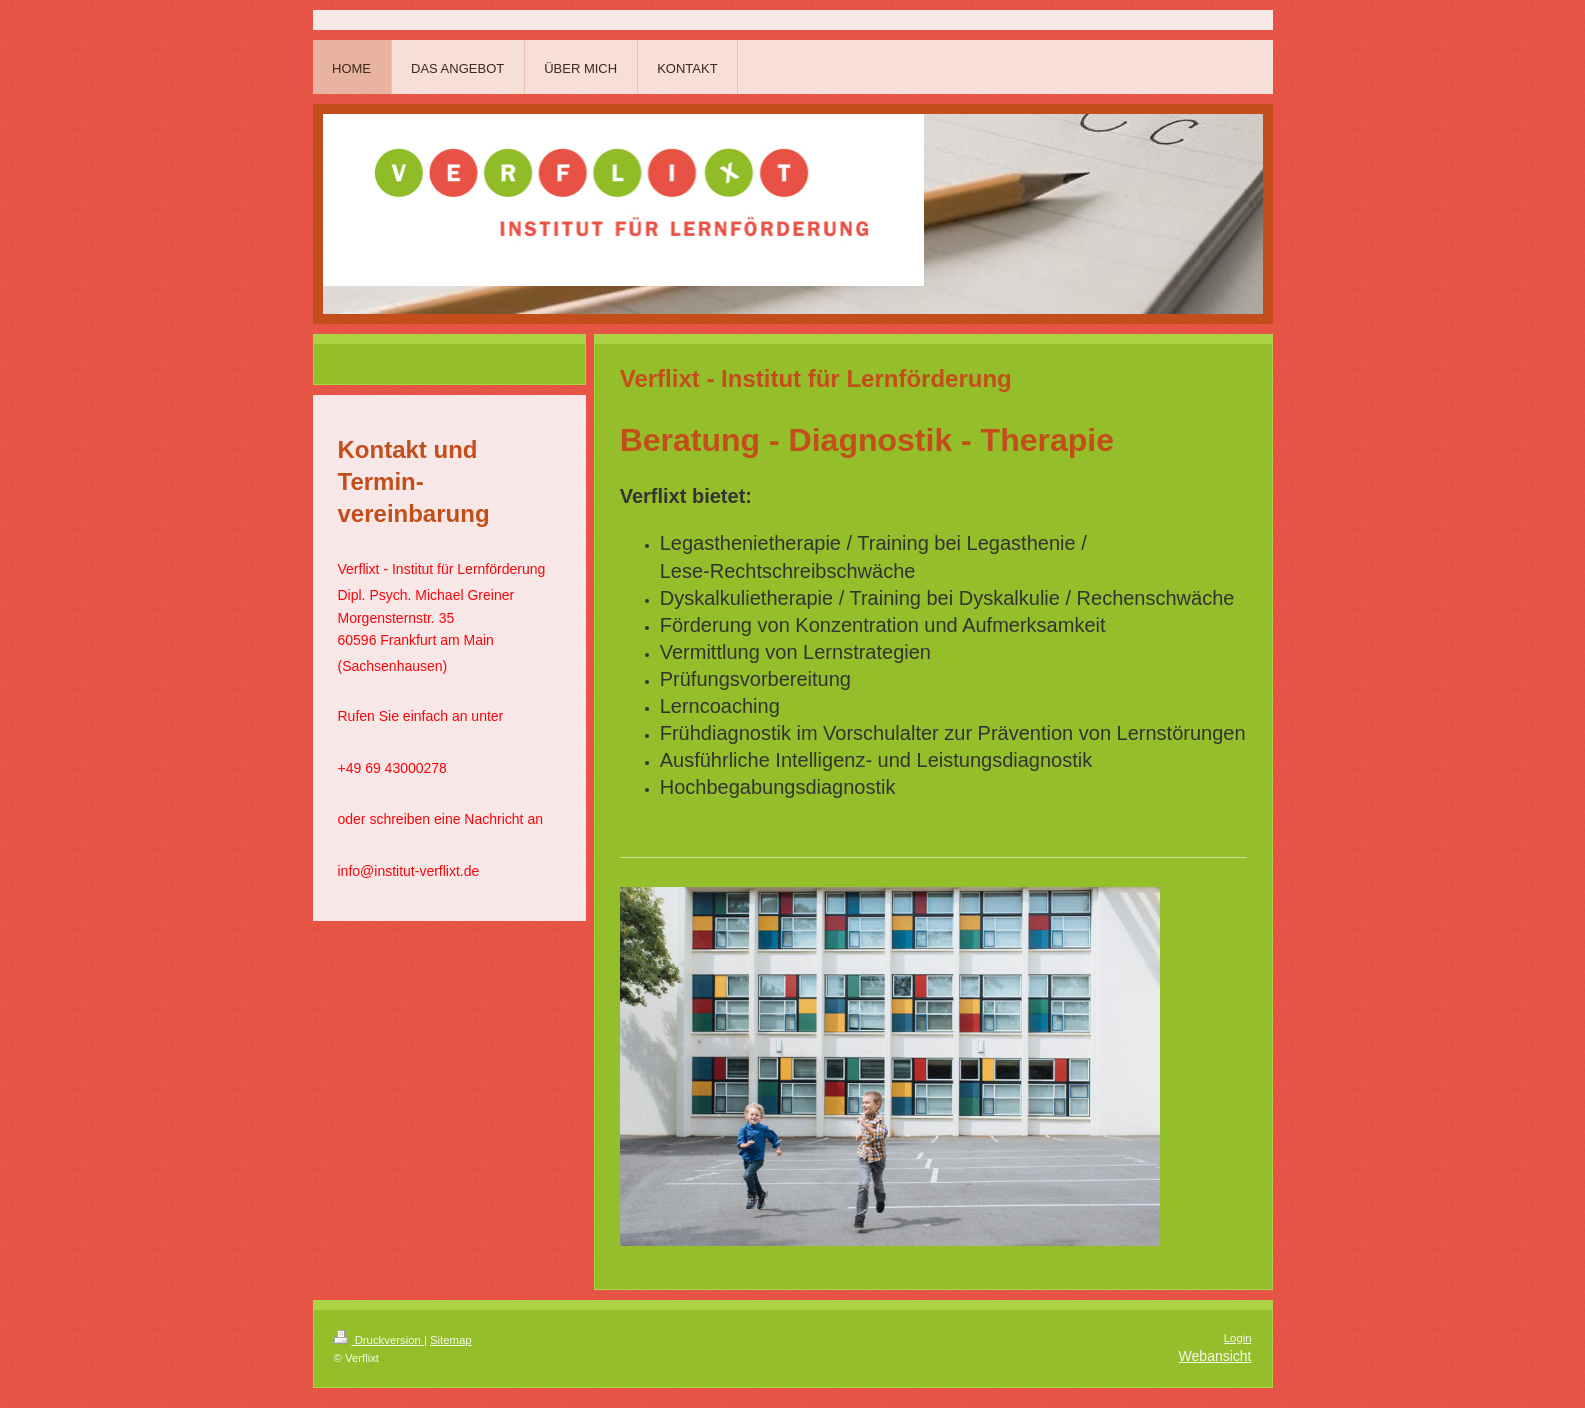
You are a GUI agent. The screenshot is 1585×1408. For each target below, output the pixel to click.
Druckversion (379, 1340)
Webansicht (1215, 1356)
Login (1238, 1338)
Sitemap (451, 1340)
